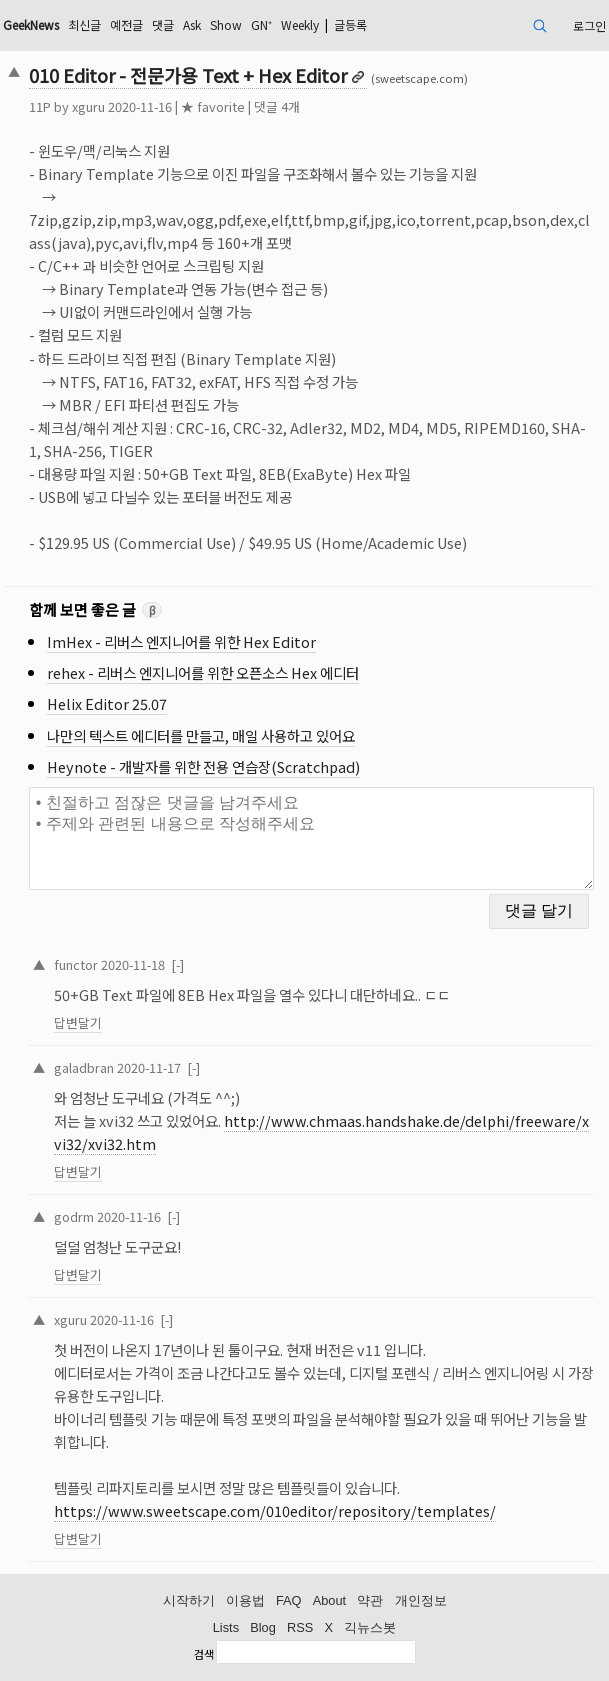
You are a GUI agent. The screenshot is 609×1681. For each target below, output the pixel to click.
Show (226, 24)
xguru (88, 106)
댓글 (163, 24)
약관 (370, 1600)
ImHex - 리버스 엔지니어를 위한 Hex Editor (181, 641)
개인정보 (421, 1600)
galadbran (84, 1067)
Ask (192, 24)
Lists (226, 1627)
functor (76, 964)
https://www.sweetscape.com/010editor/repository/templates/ (275, 1510)
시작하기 (189, 1600)
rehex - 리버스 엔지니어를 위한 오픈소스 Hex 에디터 (203, 672)
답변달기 (78, 1022)
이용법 (245, 1600)
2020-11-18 (133, 964)
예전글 (126, 24)
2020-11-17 (149, 1067)
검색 (204, 1654)
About (329, 1600)
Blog (263, 1627)
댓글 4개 (277, 106)
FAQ (289, 1600)
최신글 (84, 24)
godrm (74, 1216)
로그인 (589, 25)
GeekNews (31, 24)
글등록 (350, 24)
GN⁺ (261, 24)
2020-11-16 (129, 1216)
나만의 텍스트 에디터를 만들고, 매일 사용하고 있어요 (201, 735)
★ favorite (213, 106)
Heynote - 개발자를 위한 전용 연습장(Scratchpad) (203, 766)
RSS (300, 1627)
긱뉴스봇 (370, 1627)
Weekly (300, 24)
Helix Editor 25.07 (107, 703)
